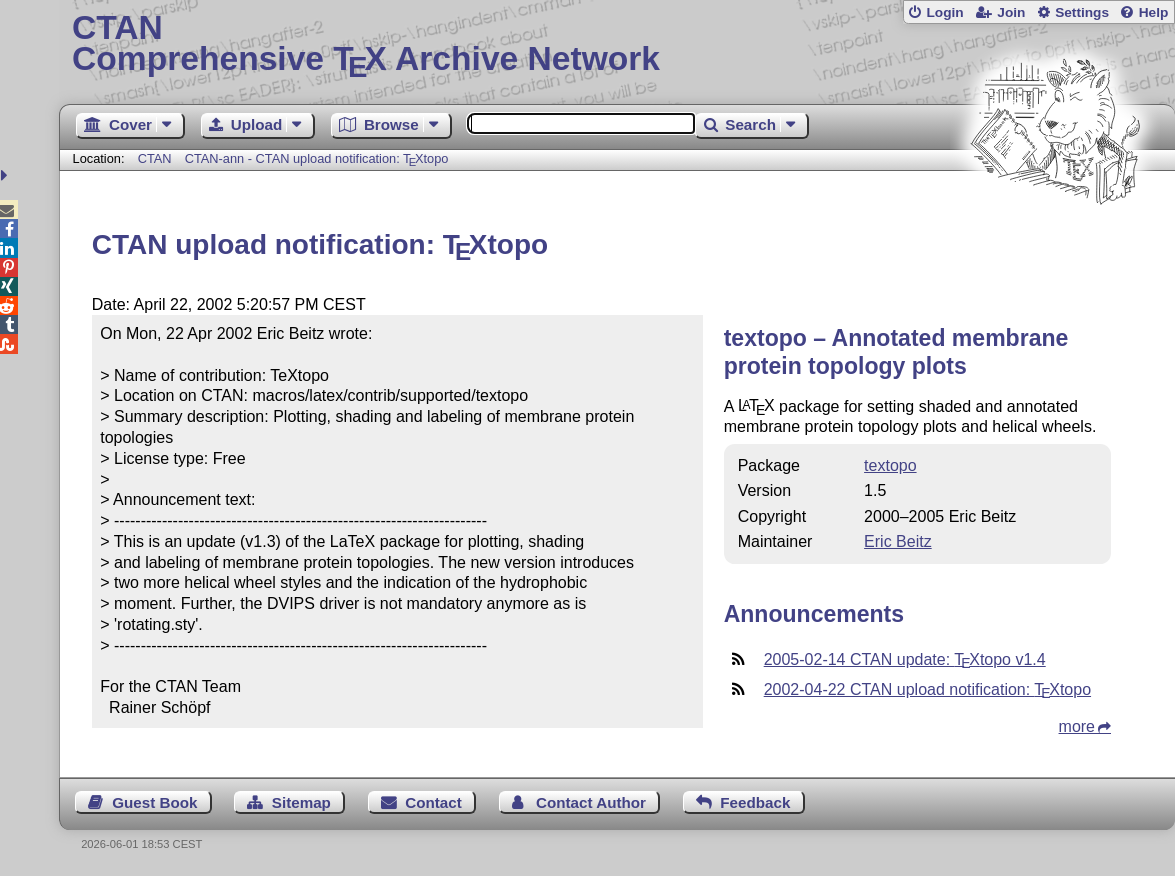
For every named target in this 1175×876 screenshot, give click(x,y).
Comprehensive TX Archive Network (617, 45)
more (1077, 726)
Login (944, 12)
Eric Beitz (898, 541)
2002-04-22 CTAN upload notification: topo (927, 689)
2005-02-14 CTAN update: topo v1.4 (905, 659)
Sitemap (301, 802)
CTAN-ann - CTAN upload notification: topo (317, 158)
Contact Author (591, 802)
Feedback (755, 802)
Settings (1082, 12)
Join (1011, 12)
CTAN (155, 158)
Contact (433, 802)
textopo (890, 465)
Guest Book (154, 802)
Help (1154, 12)
